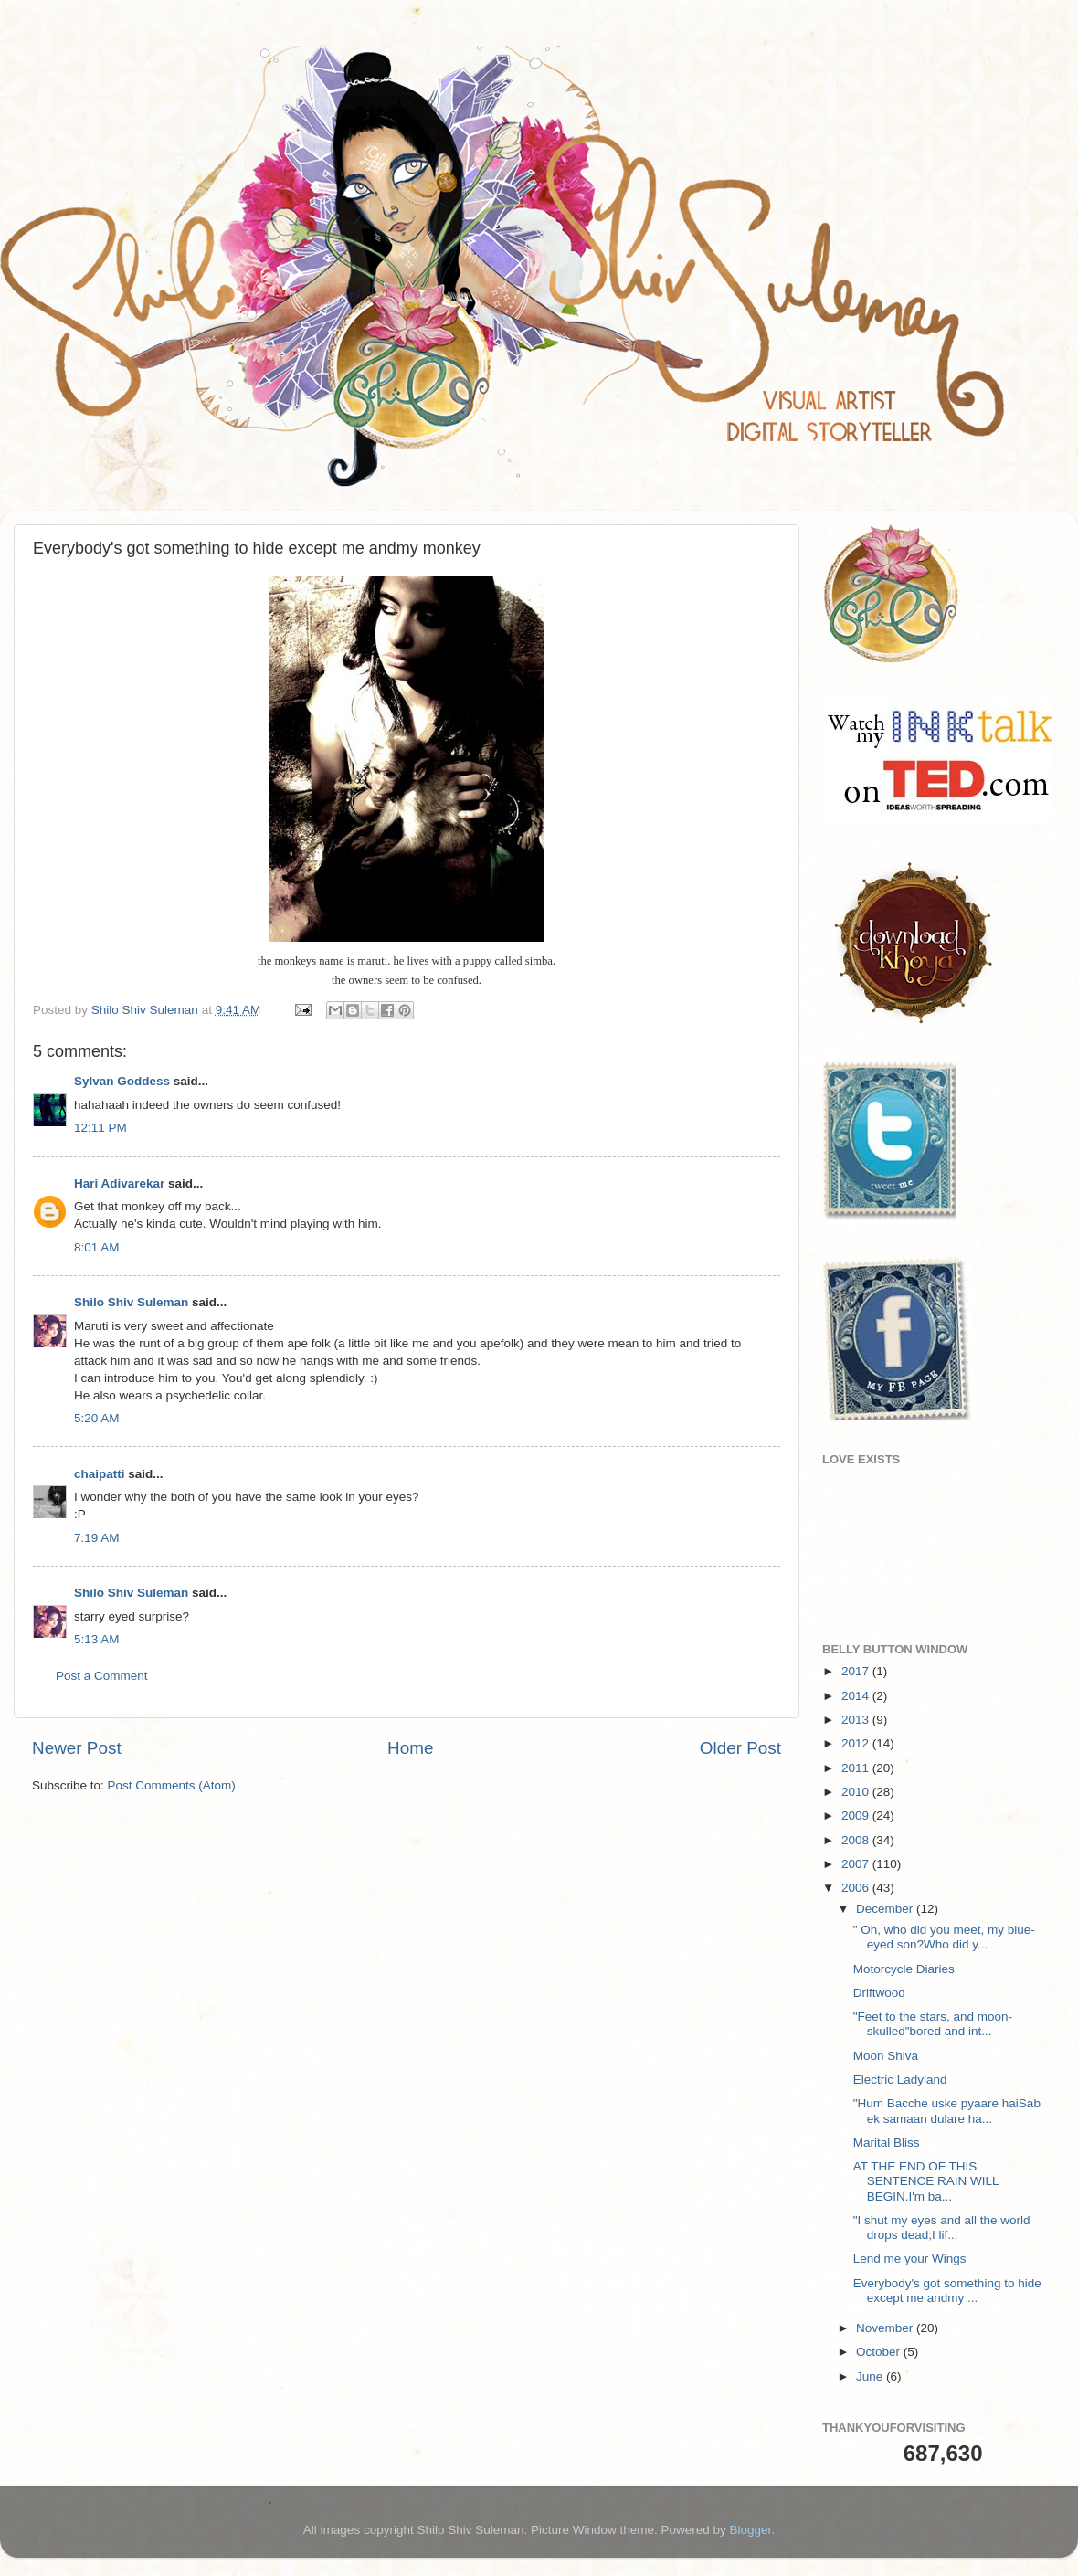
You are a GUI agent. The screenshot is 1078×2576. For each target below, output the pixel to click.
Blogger (751, 2530)
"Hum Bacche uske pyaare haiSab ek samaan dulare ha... (947, 2110)
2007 (856, 1864)
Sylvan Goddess (122, 1081)
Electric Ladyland (900, 2079)
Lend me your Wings (910, 2258)
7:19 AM (97, 1538)
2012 (856, 1743)
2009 (856, 1815)
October (880, 2352)
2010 (856, 1792)
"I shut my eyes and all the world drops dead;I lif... (941, 2227)
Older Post (740, 1748)
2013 (856, 1719)
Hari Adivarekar (119, 1183)
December (886, 1909)
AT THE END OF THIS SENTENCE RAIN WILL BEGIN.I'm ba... (926, 2180)
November (886, 2328)
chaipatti (99, 1474)
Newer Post (77, 1748)
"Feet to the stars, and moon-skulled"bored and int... (932, 2024)
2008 (856, 1840)
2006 (856, 1888)
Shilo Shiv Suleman (131, 1302)
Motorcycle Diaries (904, 1969)
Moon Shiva (885, 2056)
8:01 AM (97, 1247)
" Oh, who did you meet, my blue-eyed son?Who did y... (944, 1937)
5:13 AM (97, 1639)
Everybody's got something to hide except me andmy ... (947, 2290)
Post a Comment (102, 1676)
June (871, 2376)
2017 (856, 1671)
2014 (856, 1696)
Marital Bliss (886, 2142)
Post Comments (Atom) (172, 1785)
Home (410, 1748)
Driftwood (879, 1993)
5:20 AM (97, 1418)
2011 (856, 1768)
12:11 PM (100, 1128)
